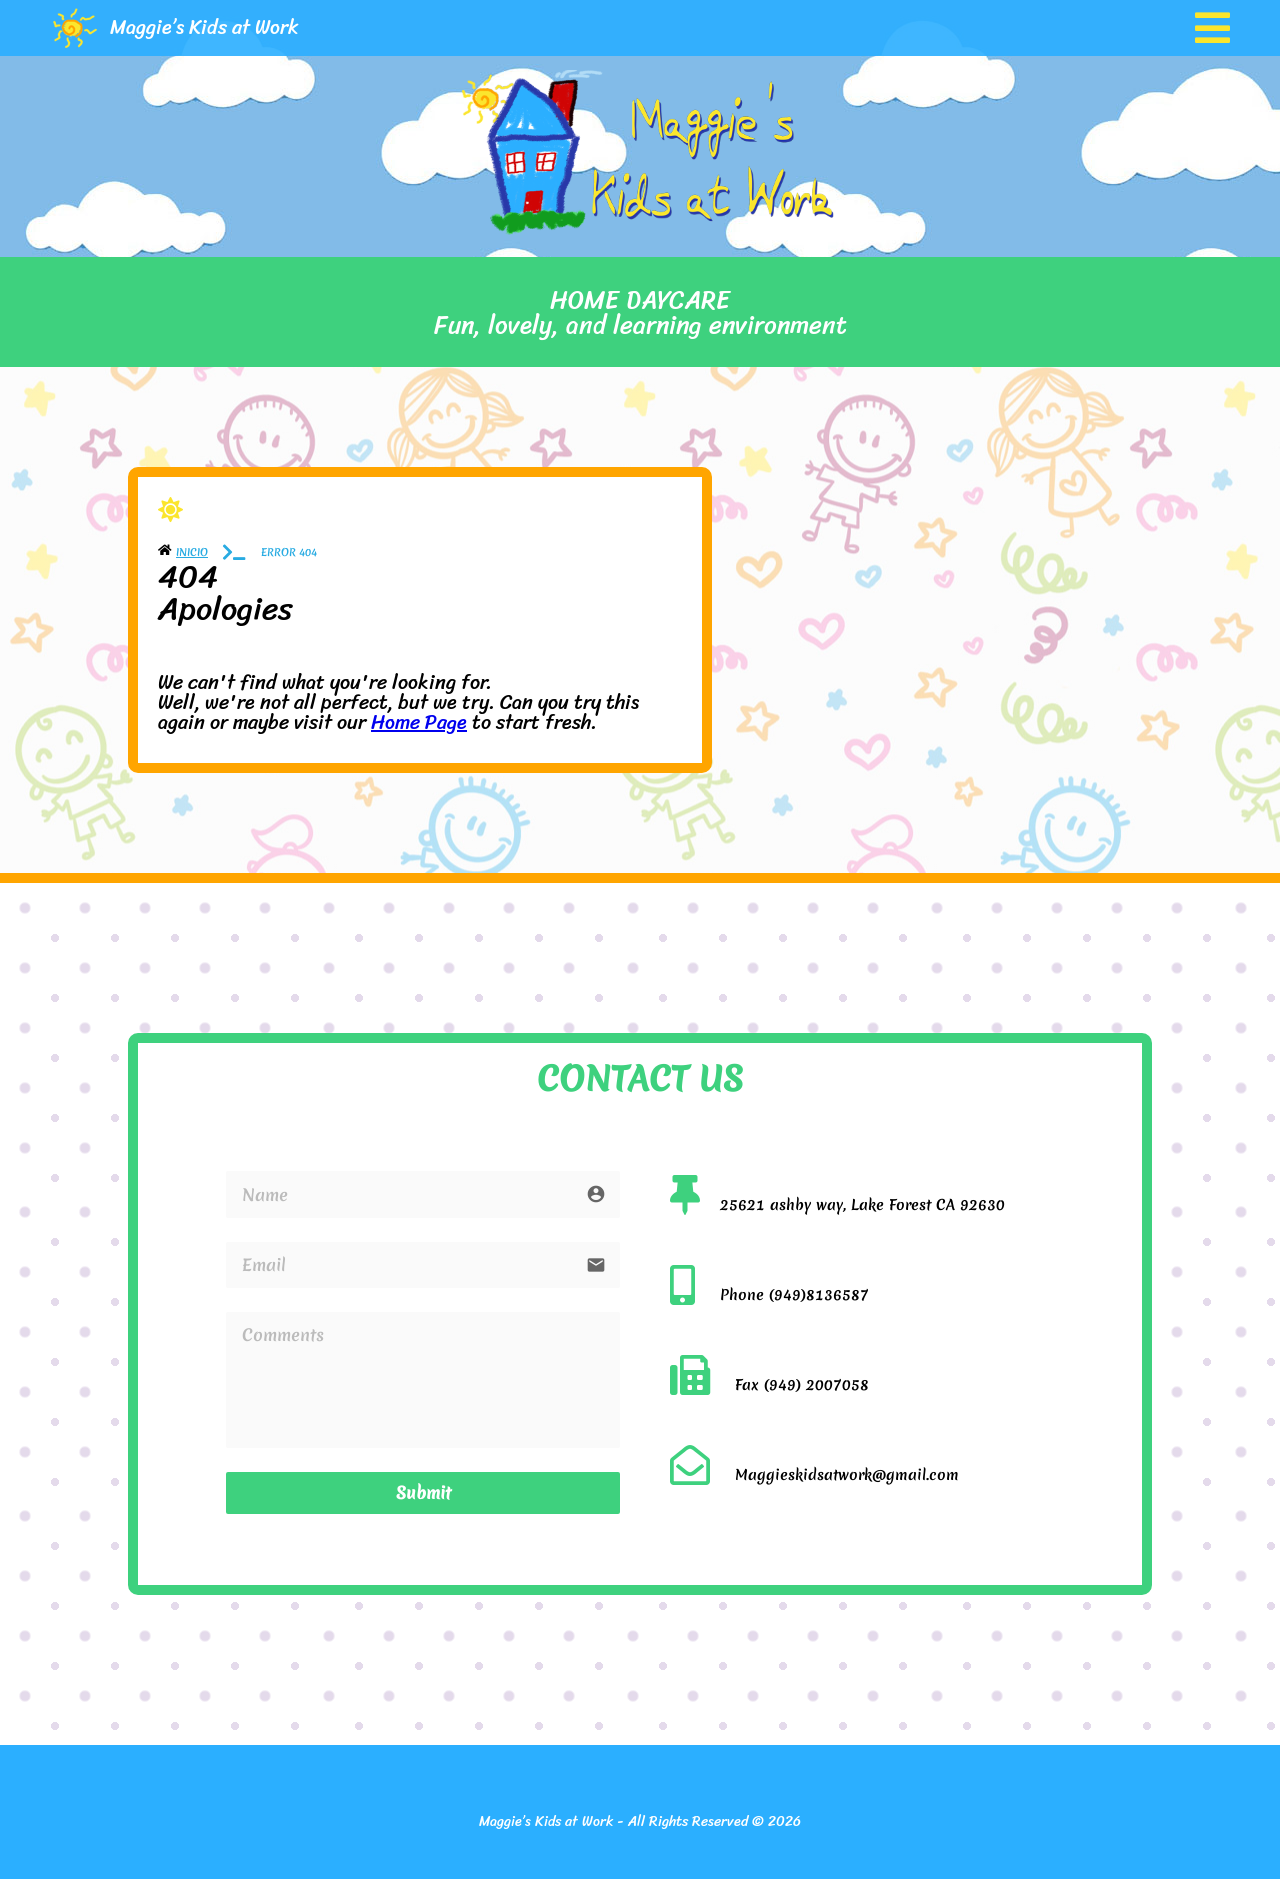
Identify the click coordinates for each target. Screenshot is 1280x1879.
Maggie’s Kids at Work (204, 27)
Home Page (419, 722)
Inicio (192, 552)
